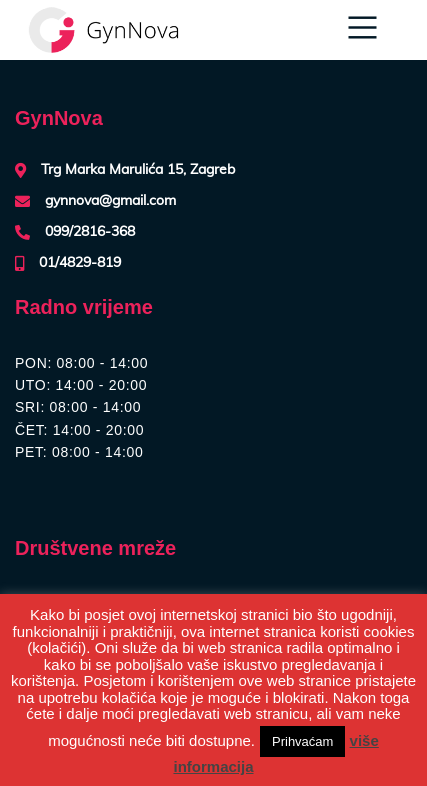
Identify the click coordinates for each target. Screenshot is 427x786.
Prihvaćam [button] (302, 741)
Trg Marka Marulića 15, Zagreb (138, 170)
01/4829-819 (80, 263)
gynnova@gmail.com (110, 201)
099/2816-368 (90, 232)
